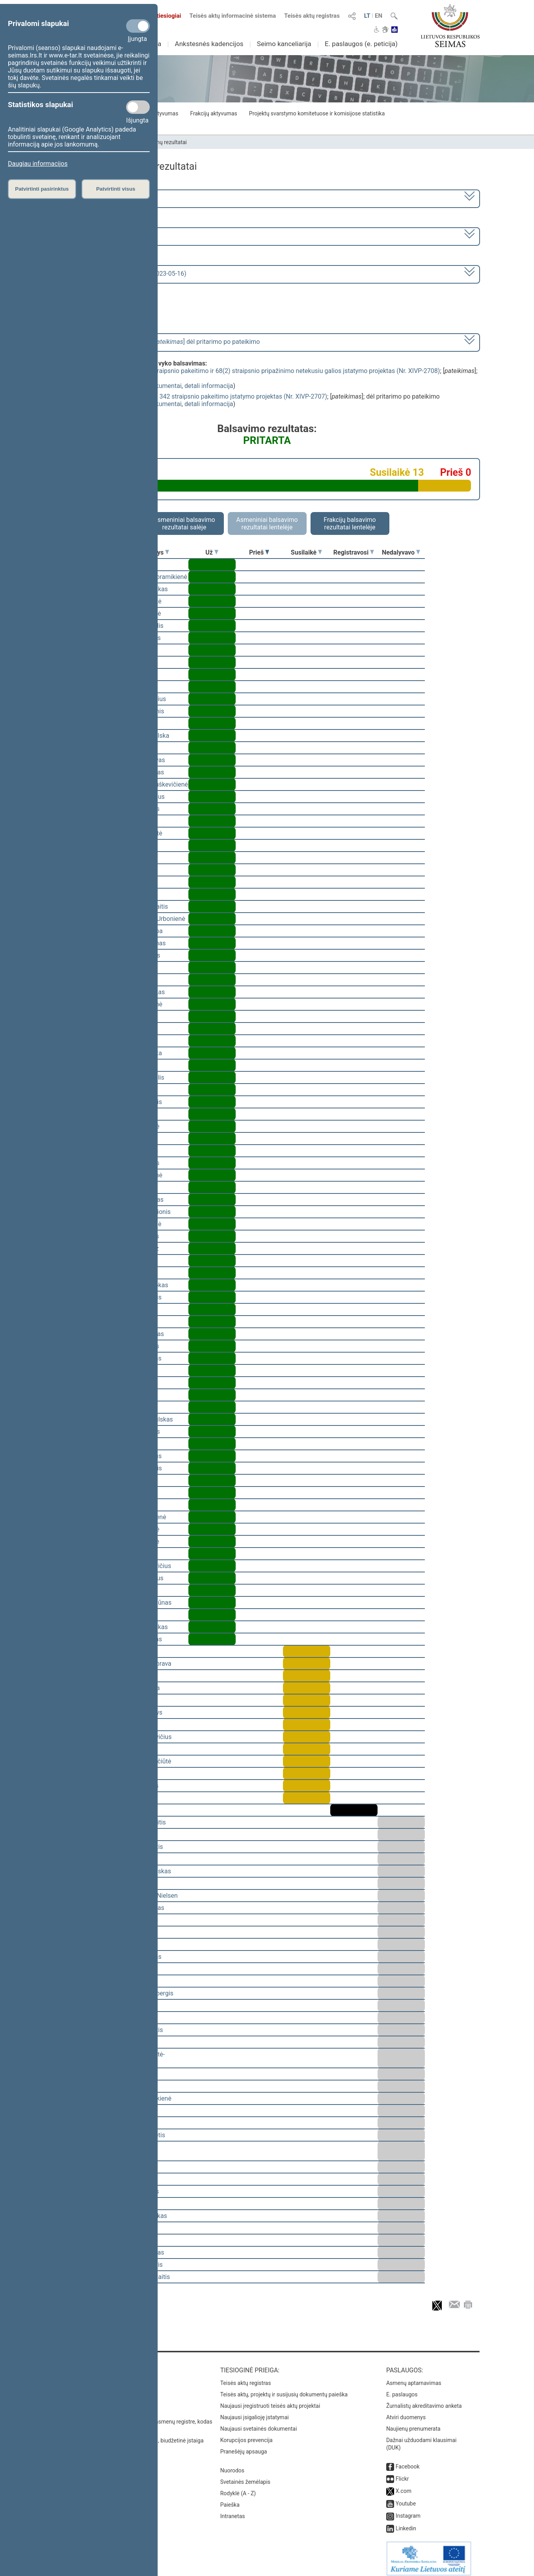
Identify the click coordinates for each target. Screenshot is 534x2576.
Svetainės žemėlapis (245, 2476)
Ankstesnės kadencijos (209, 44)
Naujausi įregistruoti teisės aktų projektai (270, 2400)
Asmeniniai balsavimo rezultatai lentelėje (267, 523)
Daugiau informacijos (37, 163)
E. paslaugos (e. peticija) (361, 44)
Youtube (406, 2498)
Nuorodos (232, 2465)
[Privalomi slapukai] (138, 26)
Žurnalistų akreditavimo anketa (424, 2400)
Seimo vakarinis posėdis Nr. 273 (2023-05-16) (122, 273)
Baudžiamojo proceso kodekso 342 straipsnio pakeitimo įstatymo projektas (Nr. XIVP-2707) (199, 396)
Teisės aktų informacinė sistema (232, 15)
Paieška (230, 2499)
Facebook (408, 2461)
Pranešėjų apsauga (243, 2446)
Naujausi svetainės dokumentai (258, 2423)
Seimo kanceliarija (284, 44)
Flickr (402, 2473)
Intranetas (232, 2510)
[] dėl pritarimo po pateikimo (159, 341)
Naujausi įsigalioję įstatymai (254, 2412)
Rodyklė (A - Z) (238, 2488)
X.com (403, 2485)
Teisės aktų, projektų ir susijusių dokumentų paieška (284, 2389)
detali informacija (208, 386)
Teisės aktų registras (312, 15)
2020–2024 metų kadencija (97, 198)
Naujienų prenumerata (413, 2423)
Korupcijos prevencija (246, 2434)
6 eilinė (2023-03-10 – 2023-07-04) (107, 235)
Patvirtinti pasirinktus (42, 189)
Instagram (408, 2510)
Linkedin (406, 2523)
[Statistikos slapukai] (138, 107)
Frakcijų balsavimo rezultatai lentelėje (350, 523)
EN (378, 15)
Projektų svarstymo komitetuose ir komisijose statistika (317, 113)
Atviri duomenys (406, 2412)
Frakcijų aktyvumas (213, 113)
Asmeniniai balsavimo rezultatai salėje (184, 523)
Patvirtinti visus (115, 189)
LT (367, 15)
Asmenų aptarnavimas (413, 2377)
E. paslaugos (402, 2389)
